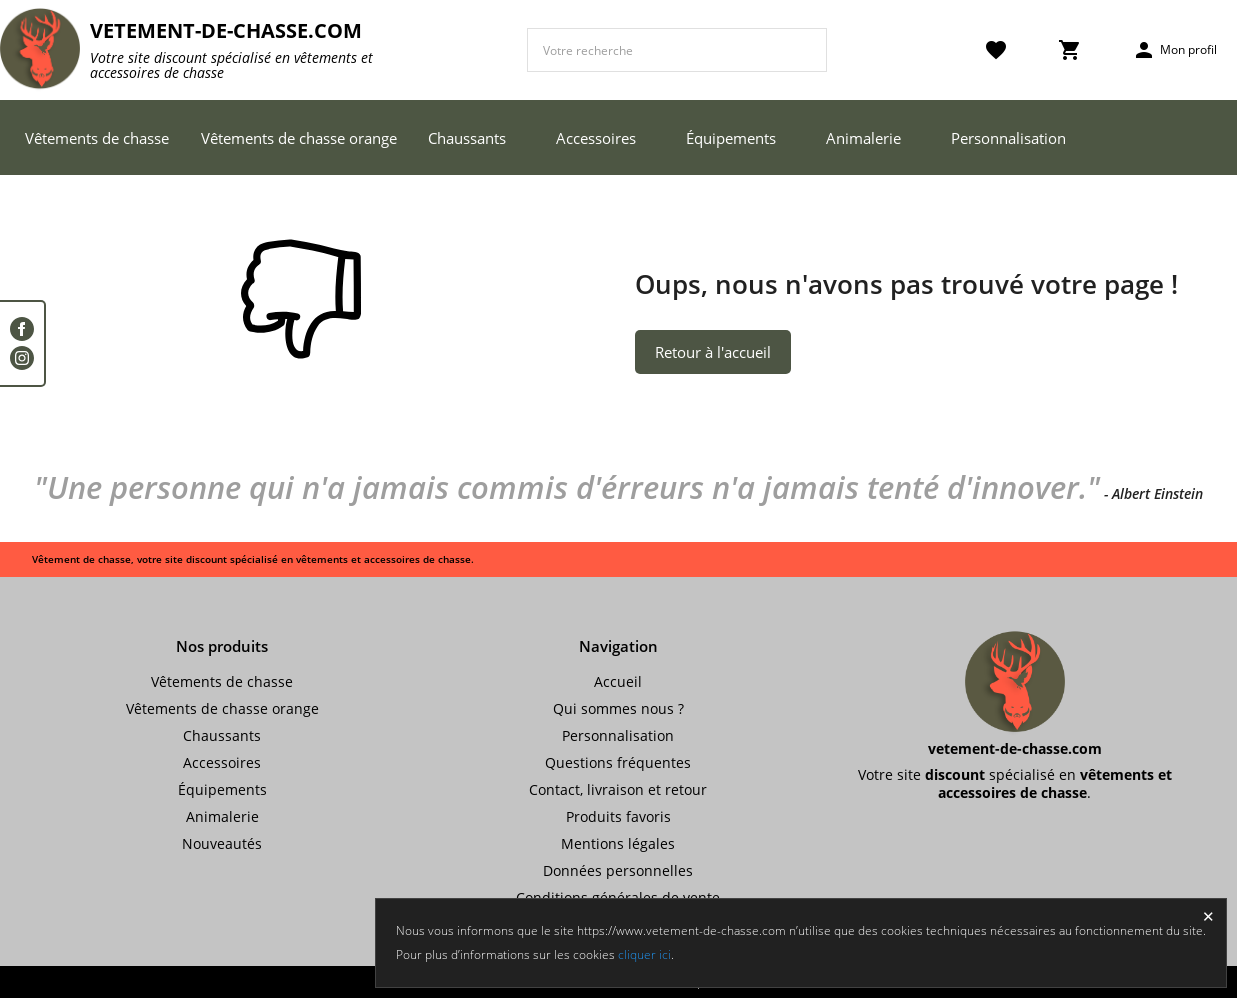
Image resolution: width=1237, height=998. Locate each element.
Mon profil (1174, 50)
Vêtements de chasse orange (299, 138)
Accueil (618, 681)
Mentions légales (618, 843)
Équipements (731, 138)
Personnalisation (1008, 138)
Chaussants (467, 138)
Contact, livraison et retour (618, 789)
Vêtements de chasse (97, 138)
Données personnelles (618, 870)
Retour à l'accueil (713, 352)
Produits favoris (618, 816)
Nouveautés (222, 843)
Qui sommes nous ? (618, 708)
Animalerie (863, 138)
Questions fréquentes (618, 762)
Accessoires (596, 138)
